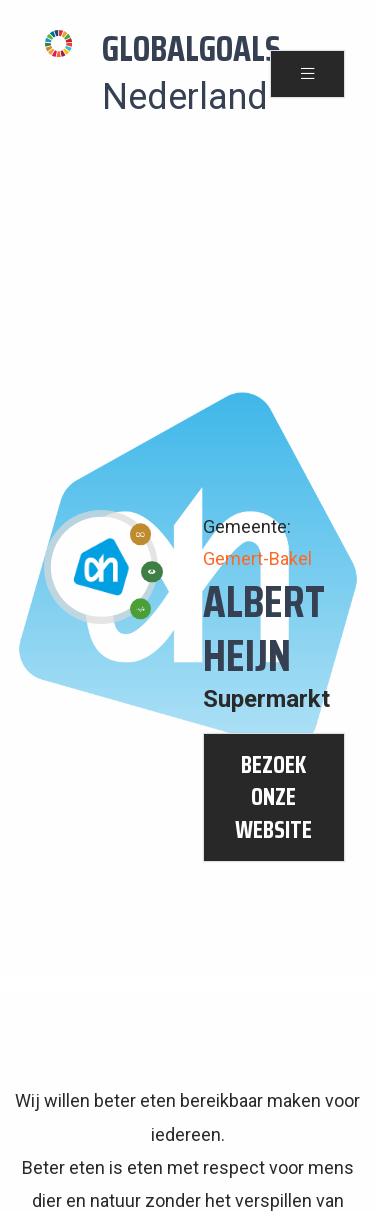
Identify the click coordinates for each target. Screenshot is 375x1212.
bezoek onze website (273, 797)
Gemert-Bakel (257, 558)
